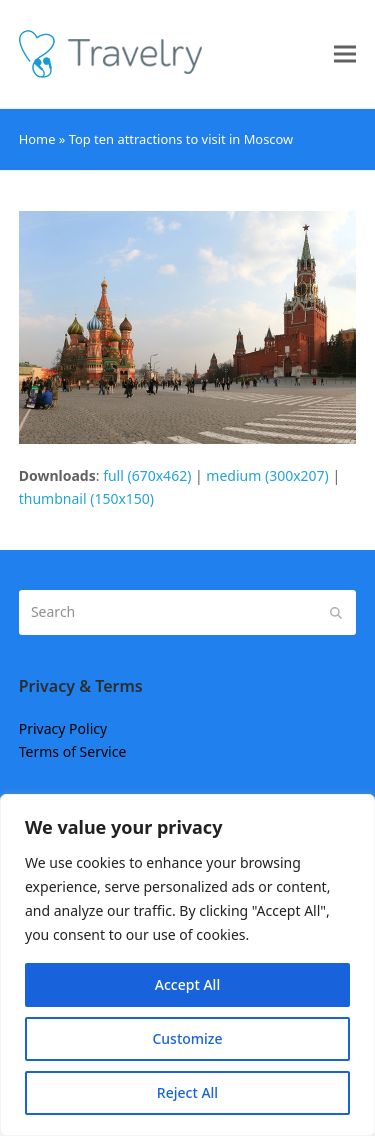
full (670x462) (147, 475)
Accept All (187, 984)
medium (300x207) (267, 475)
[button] (345, 54)
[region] (187, 965)
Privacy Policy (63, 728)
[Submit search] (336, 612)
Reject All (187, 1092)
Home (37, 139)
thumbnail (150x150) (86, 498)
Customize (187, 1038)
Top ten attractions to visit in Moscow (181, 139)
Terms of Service (73, 751)
